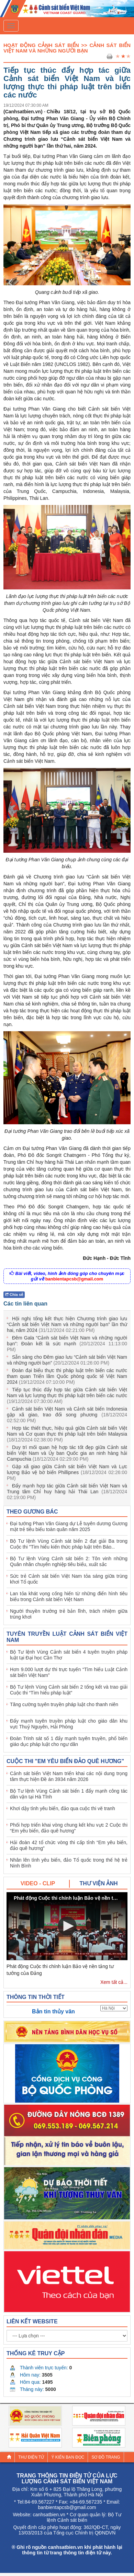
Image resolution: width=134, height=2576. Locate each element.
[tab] (38, 1884)
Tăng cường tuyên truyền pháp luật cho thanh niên (64, 1704)
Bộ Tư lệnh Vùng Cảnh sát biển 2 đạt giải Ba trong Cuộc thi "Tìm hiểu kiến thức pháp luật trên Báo (68, 1544)
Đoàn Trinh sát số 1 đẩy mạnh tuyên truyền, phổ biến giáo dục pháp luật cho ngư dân (68, 1741)
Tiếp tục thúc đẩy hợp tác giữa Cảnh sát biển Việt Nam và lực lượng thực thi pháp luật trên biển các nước (67, 1395)
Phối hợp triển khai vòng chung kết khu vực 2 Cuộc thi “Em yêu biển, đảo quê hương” (68, 1827)
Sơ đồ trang (105, 2457)
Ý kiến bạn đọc (67, 2457)
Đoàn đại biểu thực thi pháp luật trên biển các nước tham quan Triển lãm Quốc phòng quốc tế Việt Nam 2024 (67, 1376)
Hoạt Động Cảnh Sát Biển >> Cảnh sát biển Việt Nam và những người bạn (67, 48)
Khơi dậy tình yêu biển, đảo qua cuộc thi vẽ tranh (62, 1808)
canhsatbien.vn (49, 2514)
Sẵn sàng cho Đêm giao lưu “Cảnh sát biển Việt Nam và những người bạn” (67, 1360)
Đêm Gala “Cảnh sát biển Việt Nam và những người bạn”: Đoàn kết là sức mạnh (67, 1343)
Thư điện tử (31, 2457)
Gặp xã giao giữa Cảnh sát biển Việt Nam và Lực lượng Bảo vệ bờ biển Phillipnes (67, 1472)
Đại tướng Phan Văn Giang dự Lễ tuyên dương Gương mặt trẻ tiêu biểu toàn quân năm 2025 (68, 1526)
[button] (67, 1926)
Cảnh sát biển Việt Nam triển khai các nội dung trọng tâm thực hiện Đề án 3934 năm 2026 (68, 1776)
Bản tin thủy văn (53, 2011)
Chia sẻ (14, 1294)
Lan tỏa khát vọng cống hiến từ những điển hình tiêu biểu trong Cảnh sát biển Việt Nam (68, 1596)
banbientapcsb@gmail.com (74, 1278)
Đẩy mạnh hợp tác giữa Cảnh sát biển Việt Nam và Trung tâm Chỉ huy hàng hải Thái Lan (67, 1491)
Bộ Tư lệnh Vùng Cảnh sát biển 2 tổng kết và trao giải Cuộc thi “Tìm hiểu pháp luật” (68, 1689)
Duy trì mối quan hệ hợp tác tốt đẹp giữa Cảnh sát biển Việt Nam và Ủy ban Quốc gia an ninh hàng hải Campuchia (67, 1453)
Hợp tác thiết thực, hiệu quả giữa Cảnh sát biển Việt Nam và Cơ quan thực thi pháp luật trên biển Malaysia (67, 1433)
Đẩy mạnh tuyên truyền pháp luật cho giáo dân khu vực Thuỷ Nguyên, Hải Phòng (68, 1723)
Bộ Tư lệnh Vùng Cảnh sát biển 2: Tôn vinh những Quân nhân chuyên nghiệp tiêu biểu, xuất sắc (68, 1561)
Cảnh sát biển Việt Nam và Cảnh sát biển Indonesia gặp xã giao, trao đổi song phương (67, 1414)
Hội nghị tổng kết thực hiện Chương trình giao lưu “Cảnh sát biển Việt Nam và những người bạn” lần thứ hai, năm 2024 (67, 1324)
